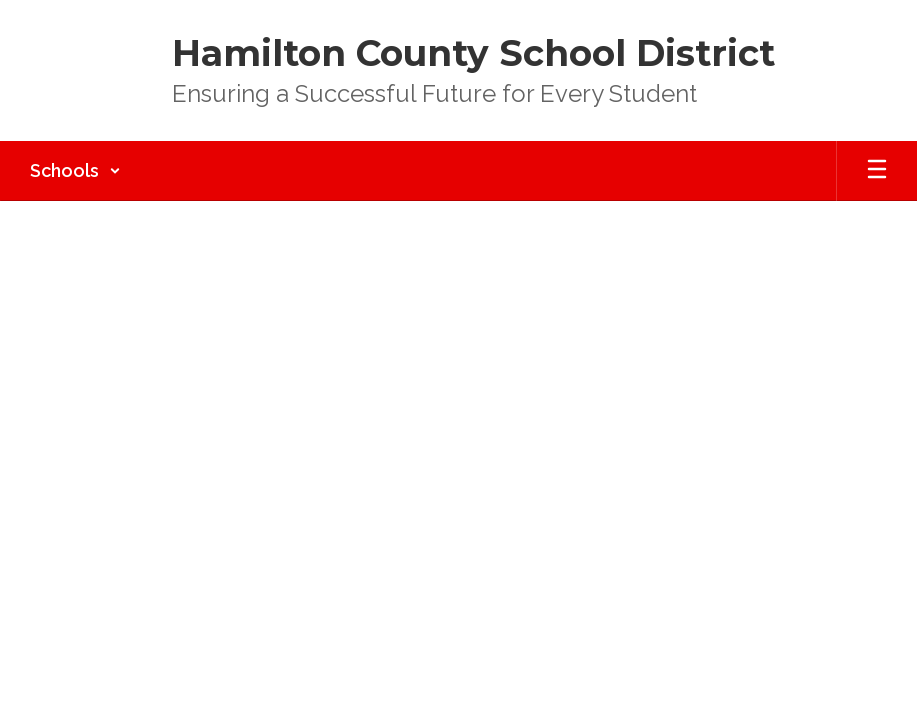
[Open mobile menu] (877, 171)
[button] (75, 171)
